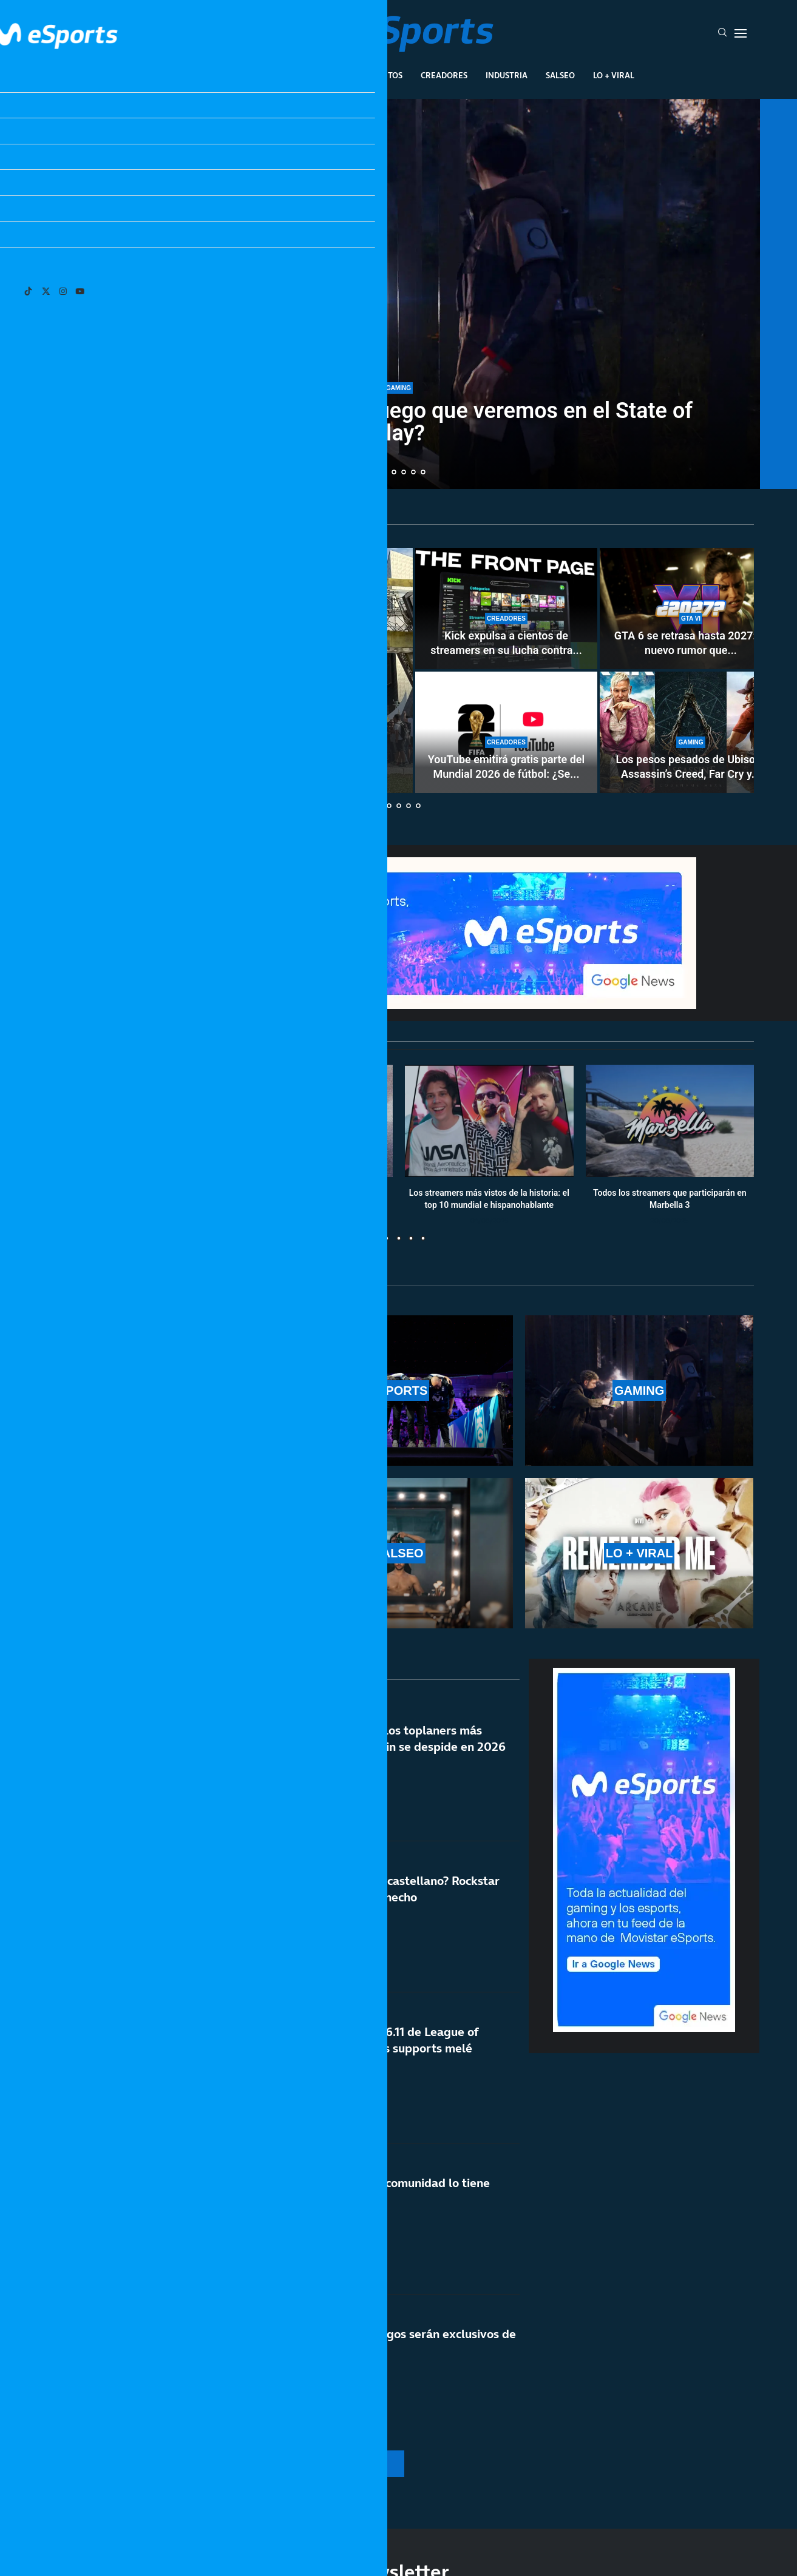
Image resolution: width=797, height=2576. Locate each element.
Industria (506, 75)
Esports (279, 75)
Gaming (331, 75)
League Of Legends (203, 75)
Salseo (560, 75)
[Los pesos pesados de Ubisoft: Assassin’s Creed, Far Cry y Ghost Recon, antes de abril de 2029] (691, 732)
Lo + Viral (613, 75)
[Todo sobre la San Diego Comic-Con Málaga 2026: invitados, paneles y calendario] (229, 670)
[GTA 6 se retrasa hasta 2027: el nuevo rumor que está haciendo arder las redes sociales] (691, 608)
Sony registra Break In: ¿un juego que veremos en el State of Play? (398, 422)
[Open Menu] (740, 33)
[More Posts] (282, 2463)
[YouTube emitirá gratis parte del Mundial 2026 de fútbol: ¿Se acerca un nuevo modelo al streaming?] (506, 732)
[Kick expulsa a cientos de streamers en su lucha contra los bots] (506, 608)
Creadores (444, 75)
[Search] (722, 33)
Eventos (384, 75)
